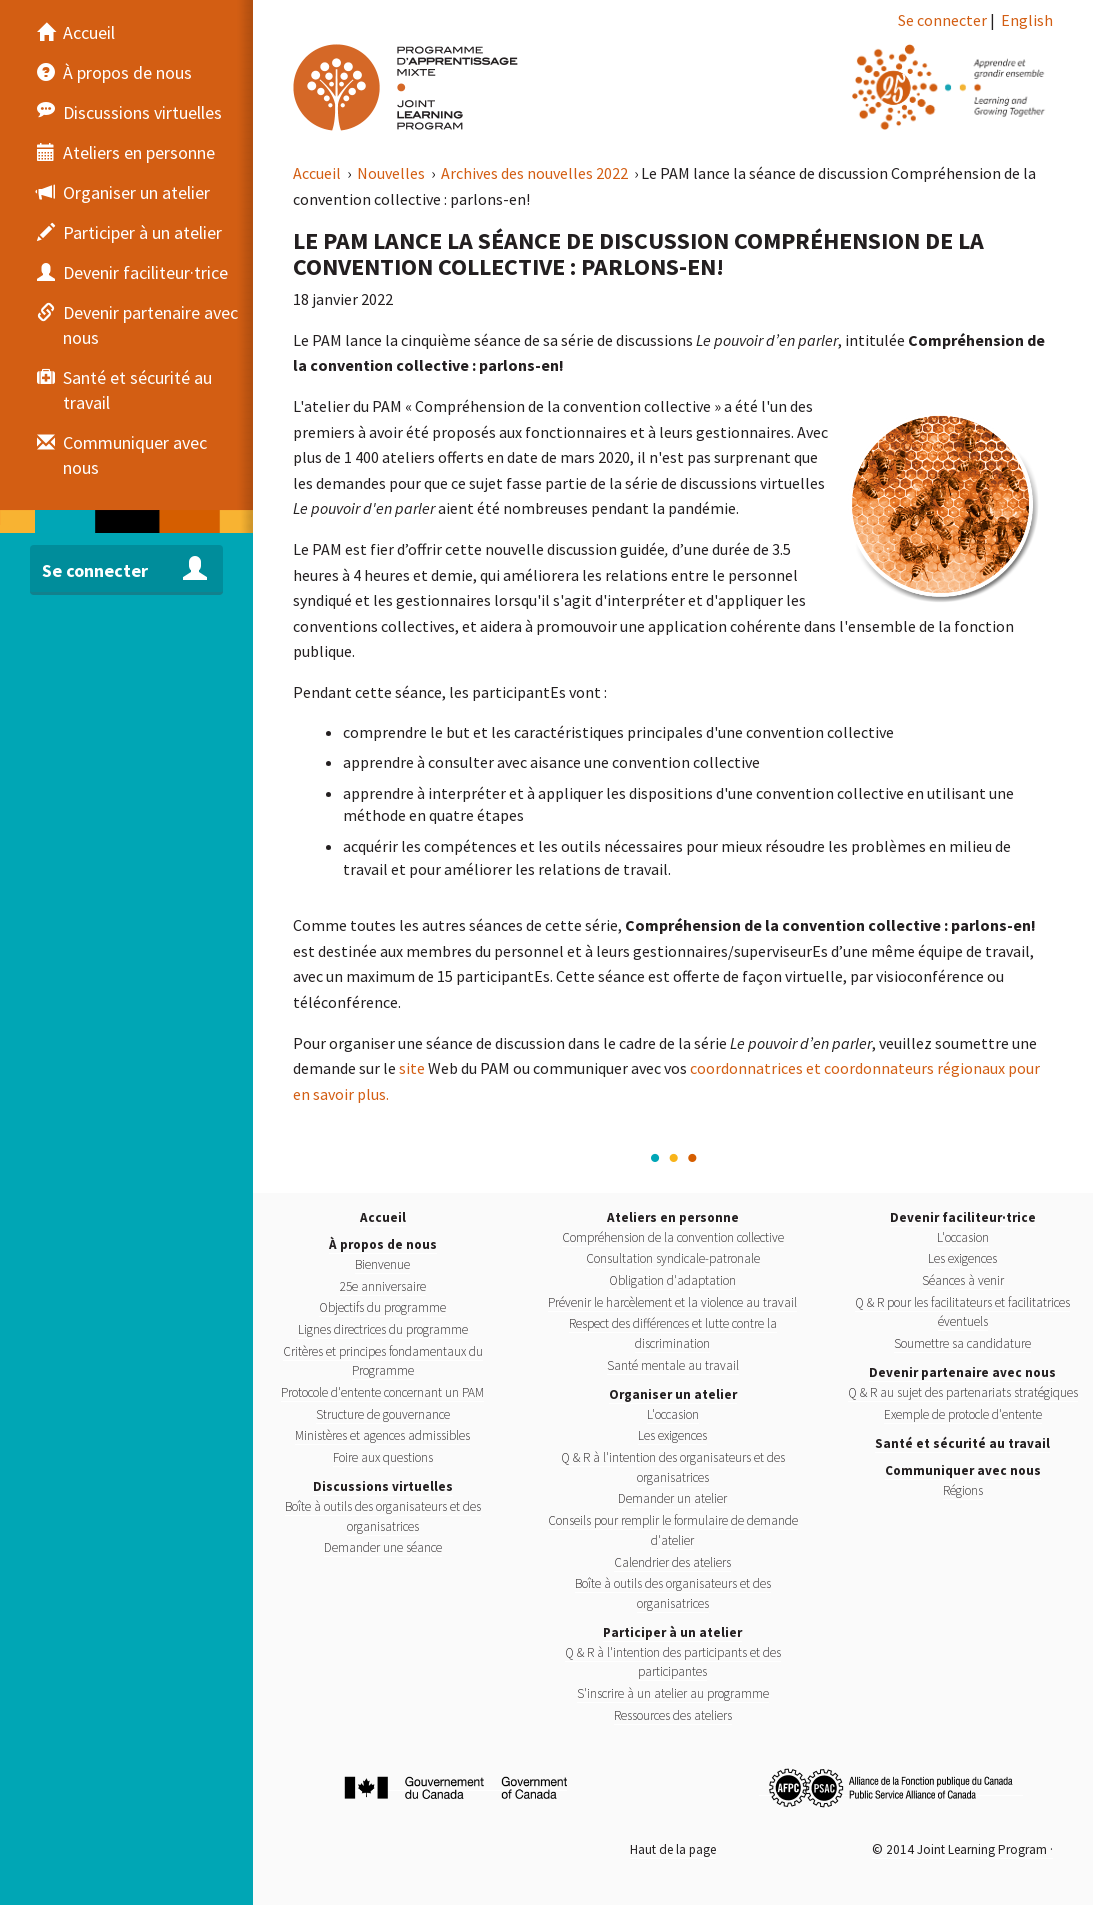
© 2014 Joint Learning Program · (962, 1849)
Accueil (318, 173)
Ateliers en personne (673, 1217)
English (1027, 20)
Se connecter (942, 20)
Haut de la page (673, 1849)
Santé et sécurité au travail (962, 1443)
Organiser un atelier (673, 1394)
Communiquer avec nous (963, 1470)
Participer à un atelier (672, 1632)
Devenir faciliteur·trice (963, 1217)
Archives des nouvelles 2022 (536, 173)
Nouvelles (392, 173)
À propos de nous (383, 1244)
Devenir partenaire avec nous (962, 1372)
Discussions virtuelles (383, 1486)
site (412, 1068)
